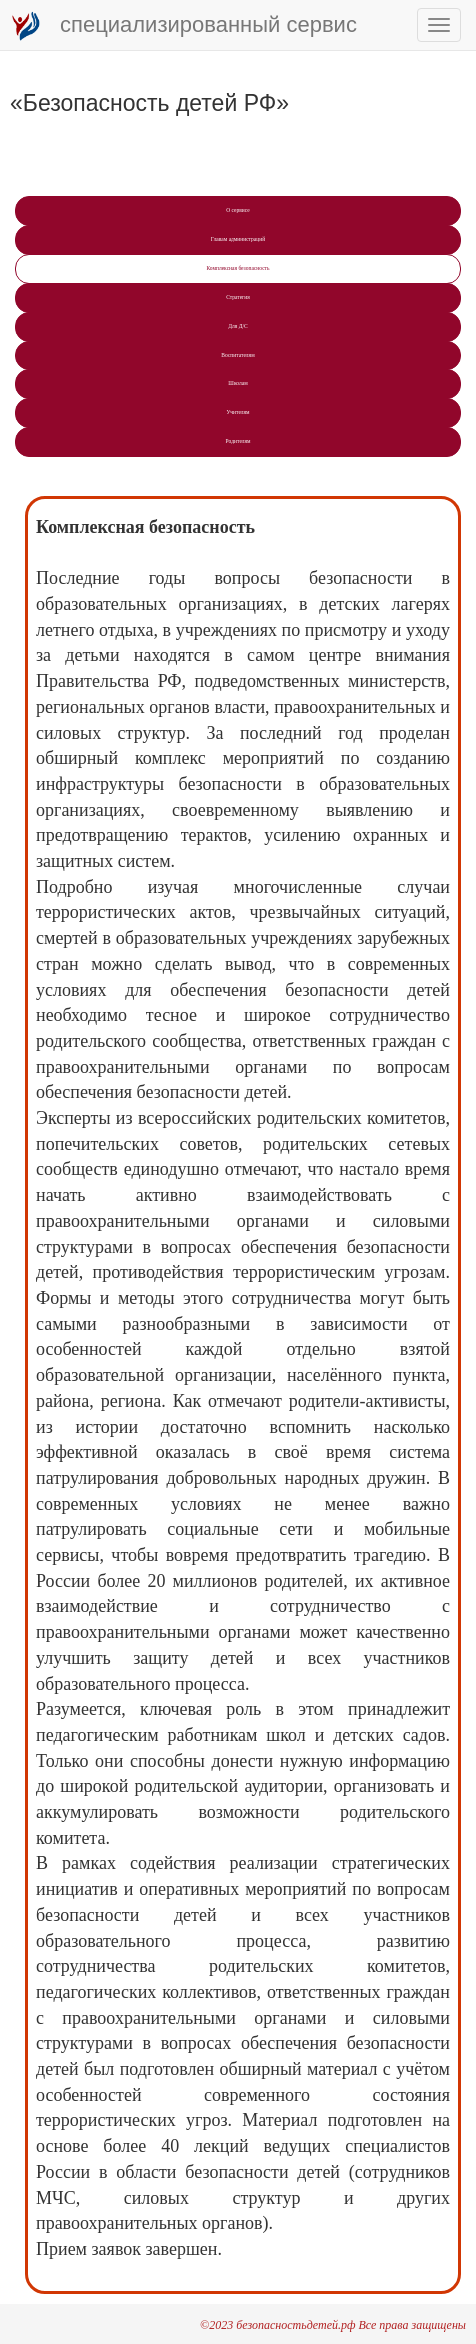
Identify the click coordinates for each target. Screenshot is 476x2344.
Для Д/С (237, 326)
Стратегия (238, 297)
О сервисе (238, 210)
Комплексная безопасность (237, 268)
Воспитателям (237, 355)
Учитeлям (237, 412)
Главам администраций (238, 239)
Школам (237, 383)
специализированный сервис (183, 26)
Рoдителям (237, 441)
